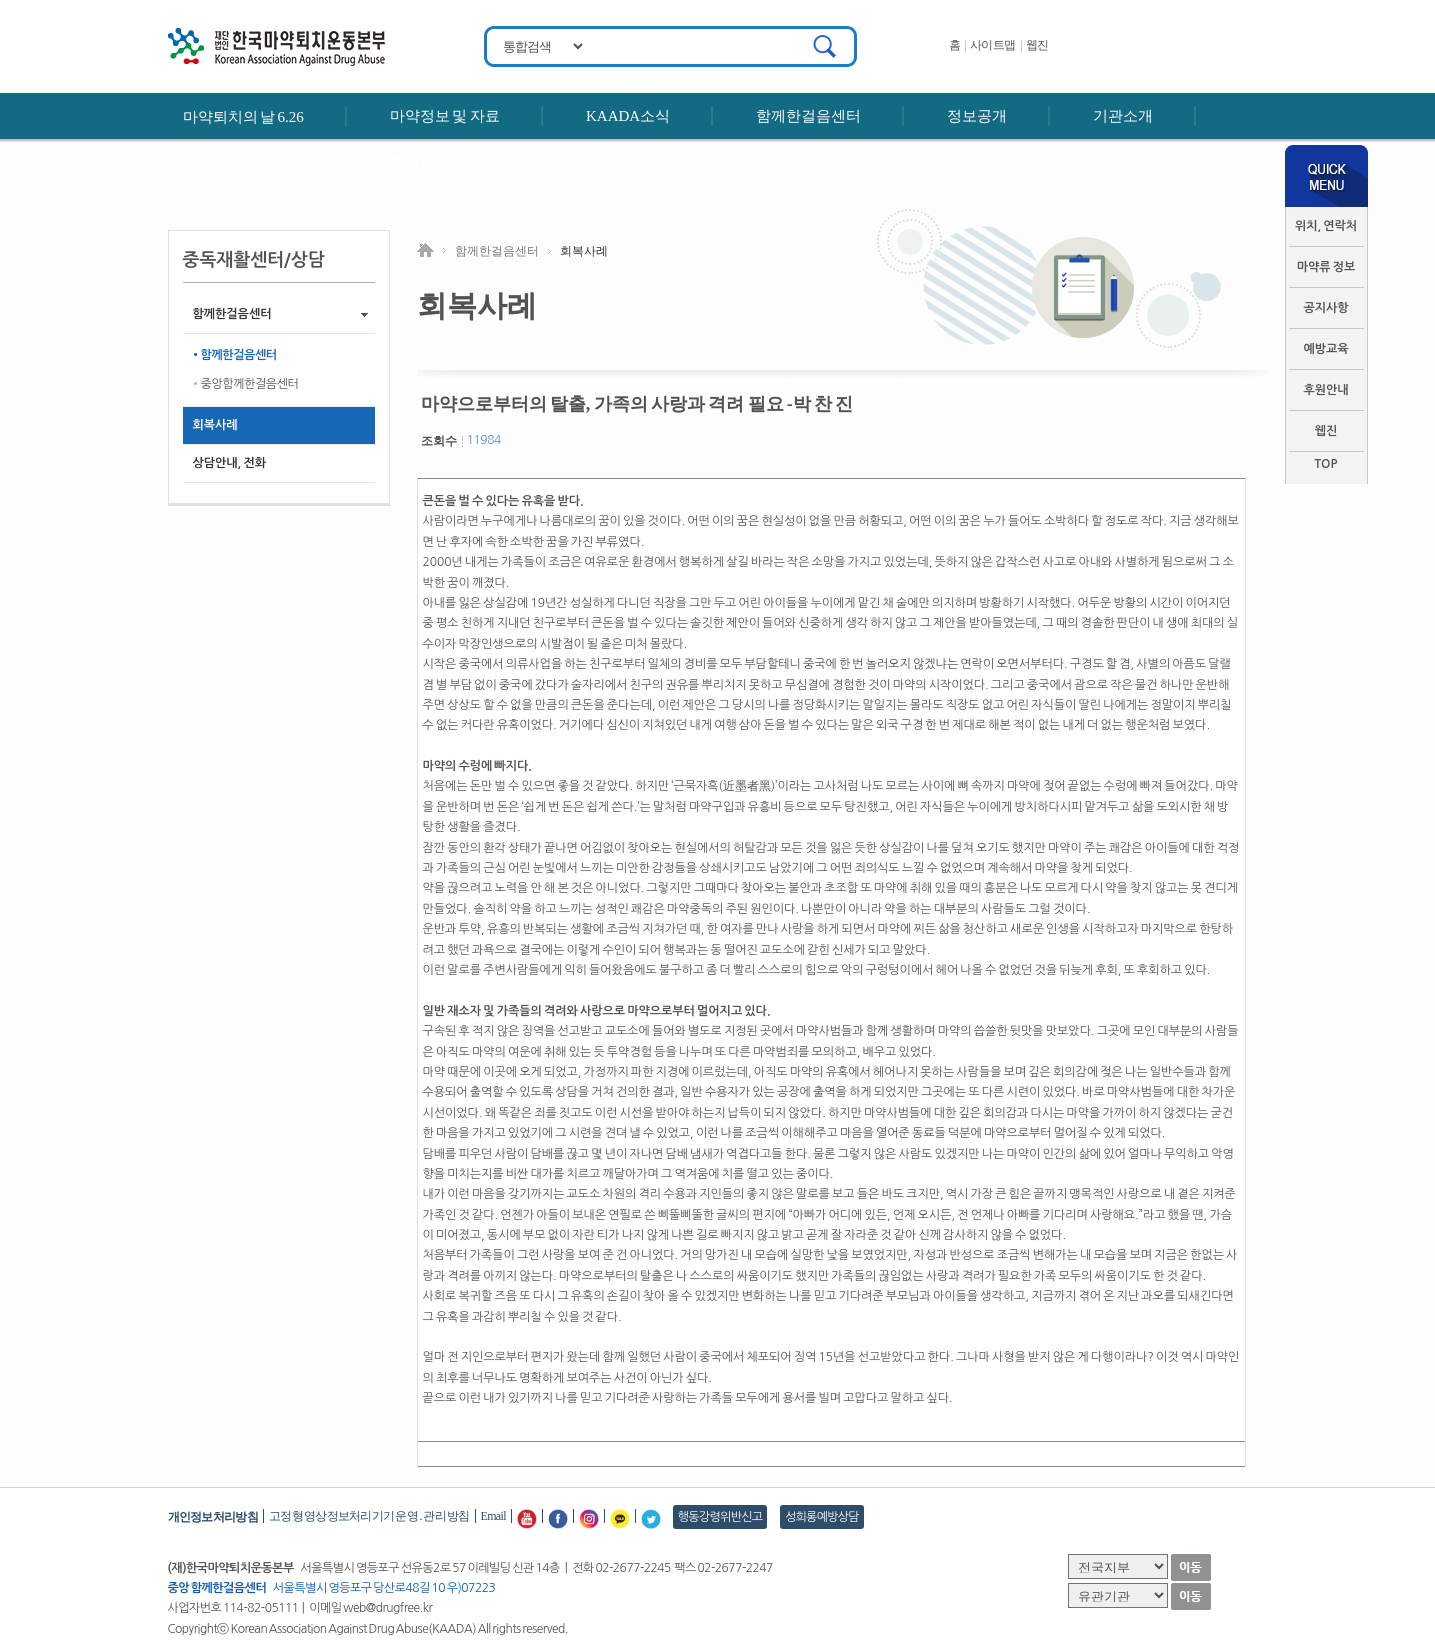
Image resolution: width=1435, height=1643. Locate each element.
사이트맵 (993, 45)
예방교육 (1325, 349)
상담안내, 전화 (229, 463)
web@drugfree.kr (387, 1608)
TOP (1326, 464)
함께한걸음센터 (808, 116)
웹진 (1037, 45)
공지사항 (1325, 308)
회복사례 (215, 425)
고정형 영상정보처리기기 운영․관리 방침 (369, 1516)
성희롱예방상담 (822, 1517)
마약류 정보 (1326, 267)
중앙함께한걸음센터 (250, 384)
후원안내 (420, 162)
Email (493, 1516)
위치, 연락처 (1326, 226)
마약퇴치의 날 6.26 (243, 117)
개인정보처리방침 (213, 1517)
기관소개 (1123, 116)
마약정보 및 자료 (445, 116)
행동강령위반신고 (720, 1517)
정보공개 (977, 116)
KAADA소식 (628, 116)
